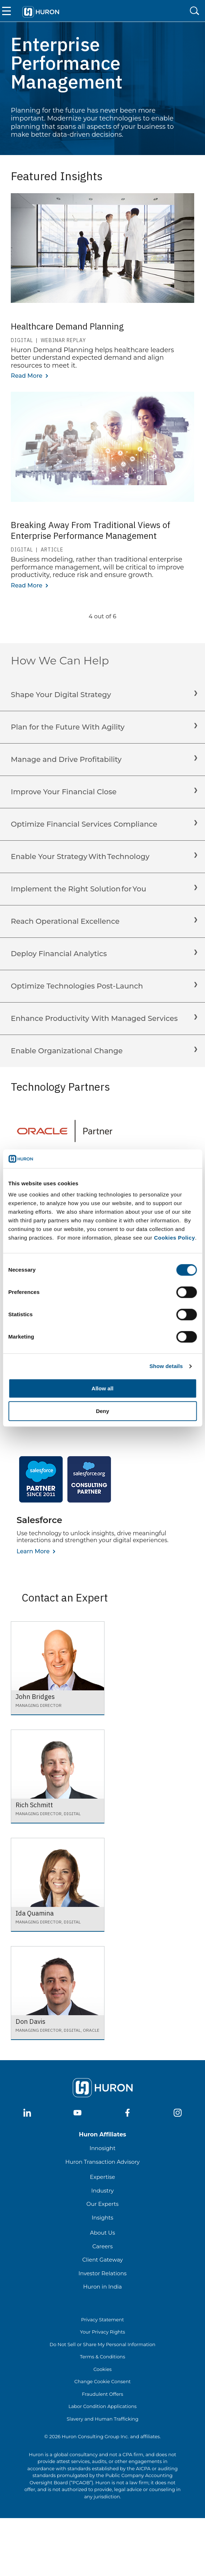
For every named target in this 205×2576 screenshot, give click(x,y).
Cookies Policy (174, 1238)
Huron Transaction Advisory (102, 2161)
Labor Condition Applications (102, 2406)
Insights (102, 2217)
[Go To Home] (40, 11)
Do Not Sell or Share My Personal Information (103, 2344)
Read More (27, 375)
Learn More (33, 1551)
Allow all (102, 1389)
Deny (102, 1411)
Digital (22, 340)
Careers (102, 2246)
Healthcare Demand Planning (67, 326)
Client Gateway (102, 2259)
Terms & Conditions (102, 2356)
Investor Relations (103, 2273)
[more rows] (102, 626)
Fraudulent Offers (102, 2394)
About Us (102, 2232)
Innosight (102, 2148)
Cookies (102, 2369)
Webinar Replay (63, 340)
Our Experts (102, 2203)
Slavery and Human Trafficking (102, 2419)
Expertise (102, 2176)
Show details (166, 1366)
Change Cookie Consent (102, 2381)
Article (52, 549)
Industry (102, 2190)
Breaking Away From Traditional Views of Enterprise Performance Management (90, 530)
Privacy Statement (102, 2319)
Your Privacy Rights (102, 2332)
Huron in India (102, 2286)
